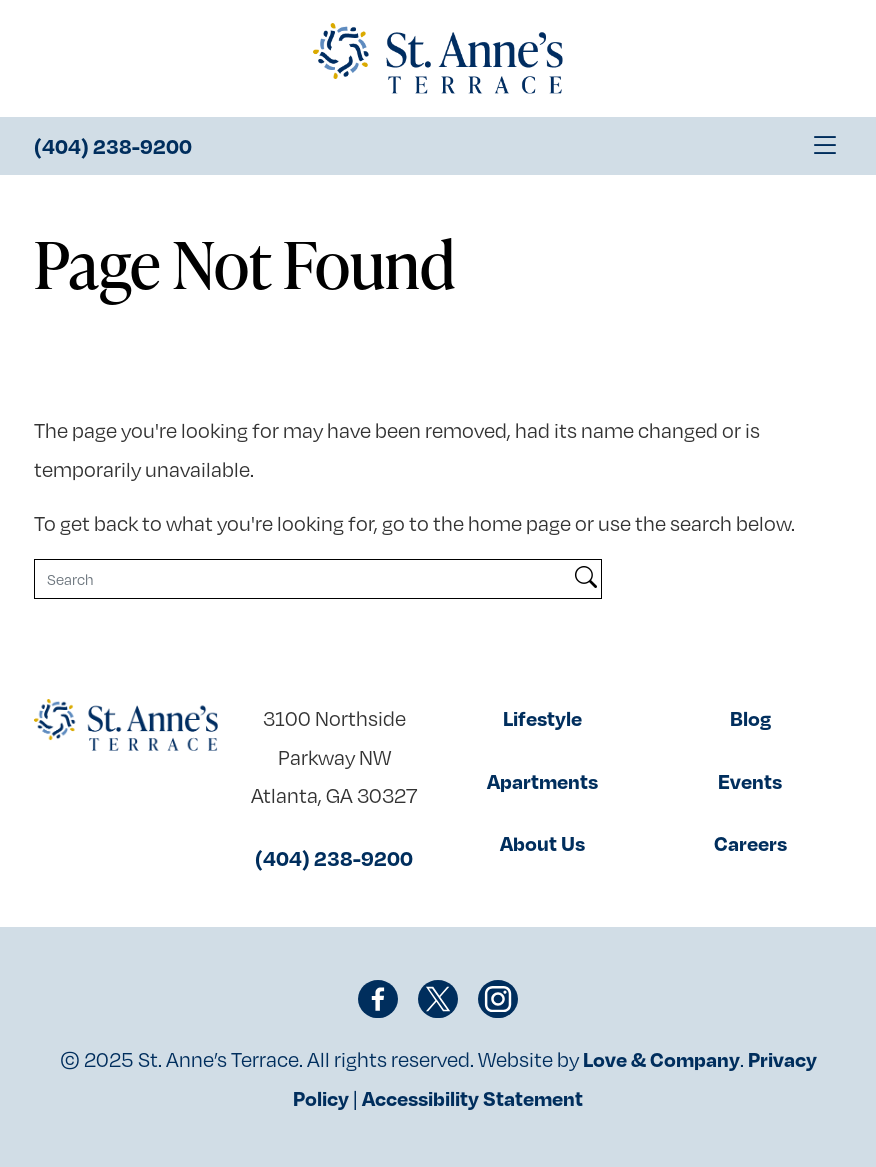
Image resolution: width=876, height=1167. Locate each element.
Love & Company (661, 1059)
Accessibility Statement (472, 1098)
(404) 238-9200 (113, 146)
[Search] (303, 579)
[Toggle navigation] (825, 145)
